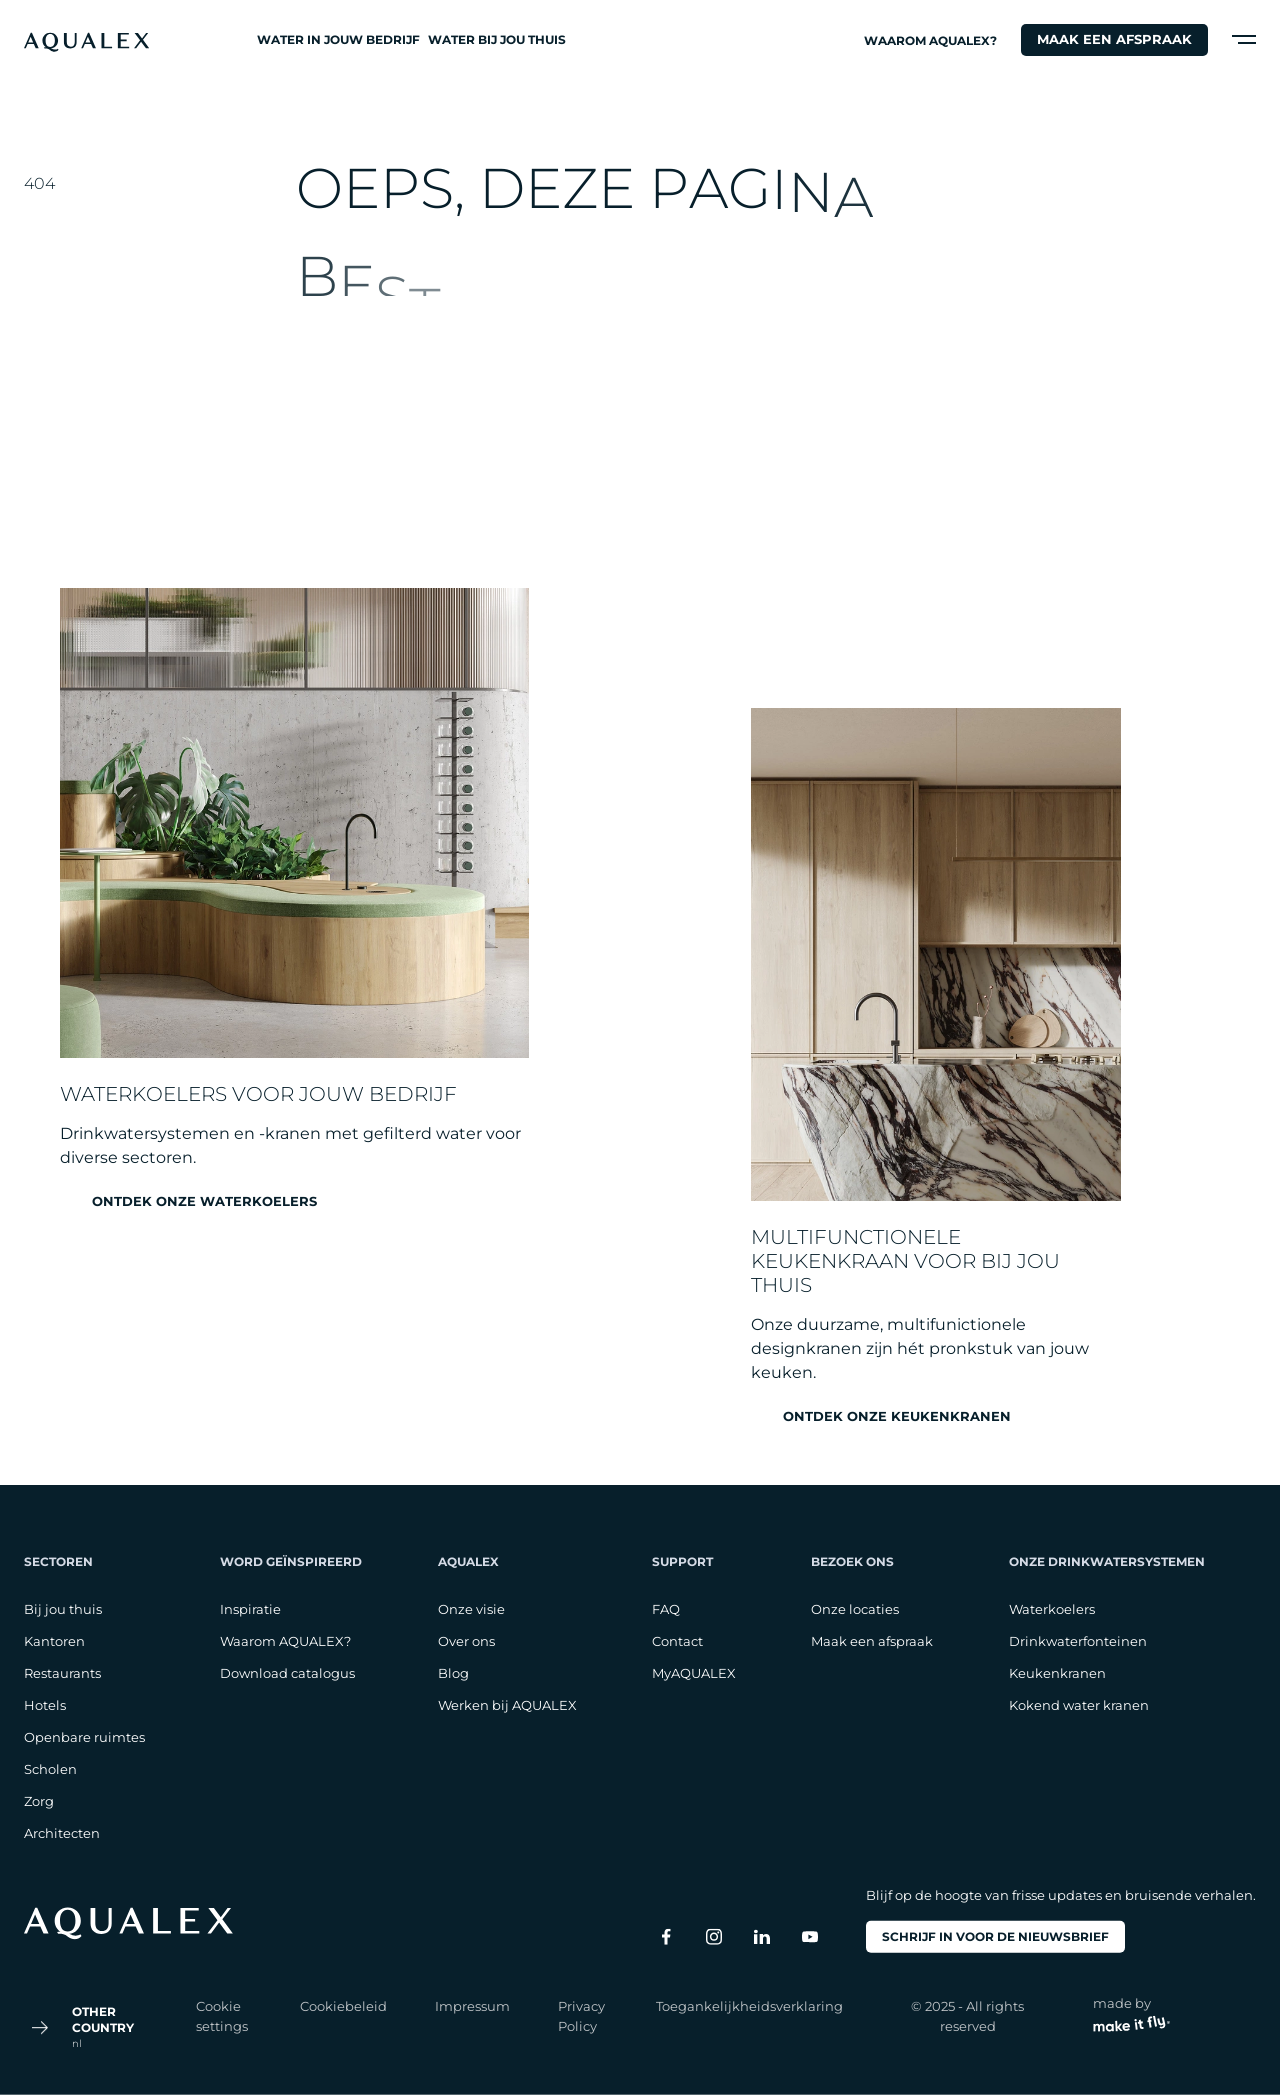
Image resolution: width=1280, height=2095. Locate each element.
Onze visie (471, 1609)
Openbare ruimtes (84, 1737)
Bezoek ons (852, 1561)
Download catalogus (287, 1673)
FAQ (666, 1609)
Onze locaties (855, 1609)
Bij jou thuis (63, 1609)
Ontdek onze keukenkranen (897, 1416)
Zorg (39, 1801)
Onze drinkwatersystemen (1107, 1561)
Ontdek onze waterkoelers (204, 1201)
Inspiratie (250, 1609)
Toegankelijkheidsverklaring (749, 2006)
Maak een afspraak (1114, 39)
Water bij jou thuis (497, 39)
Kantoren (54, 1641)
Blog (453, 1673)
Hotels (45, 1705)
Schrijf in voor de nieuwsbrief (995, 1936)
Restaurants (62, 1673)
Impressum (472, 2006)
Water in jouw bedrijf (338, 39)
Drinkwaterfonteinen (1078, 1641)
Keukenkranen (1057, 1673)
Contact (677, 1641)
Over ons (466, 1641)
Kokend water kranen (1079, 1705)
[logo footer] (128, 1923)
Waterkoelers (1052, 1609)
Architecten (62, 1833)
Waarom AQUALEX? (930, 40)
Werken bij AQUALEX (507, 1705)
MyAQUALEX (694, 1673)
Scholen (50, 1769)
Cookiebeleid (343, 2006)
